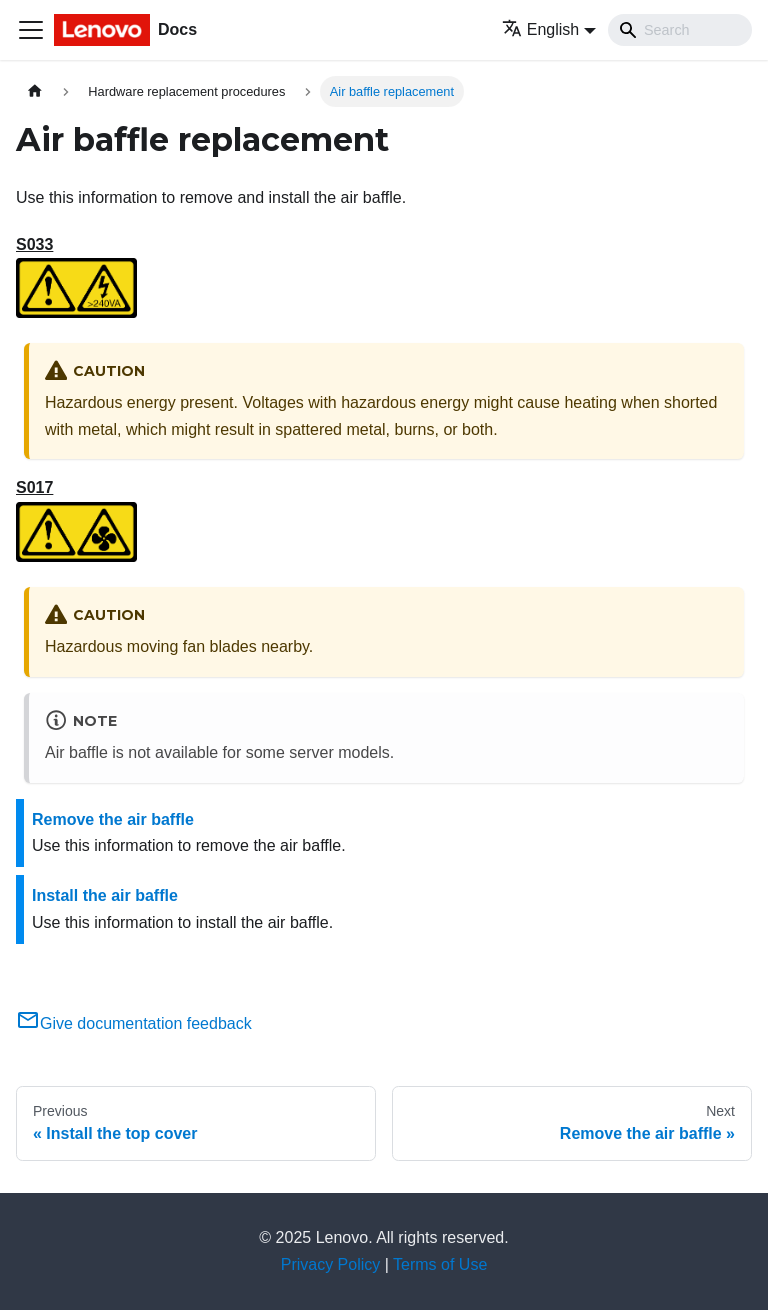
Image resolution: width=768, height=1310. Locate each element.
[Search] (680, 30)
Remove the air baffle (113, 819)
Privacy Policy (331, 1264)
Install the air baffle (105, 895)
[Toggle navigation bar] (31, 30)
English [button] (540, 29)
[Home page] (35, 91)
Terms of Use (440, 1264)
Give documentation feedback (134, 1023)
